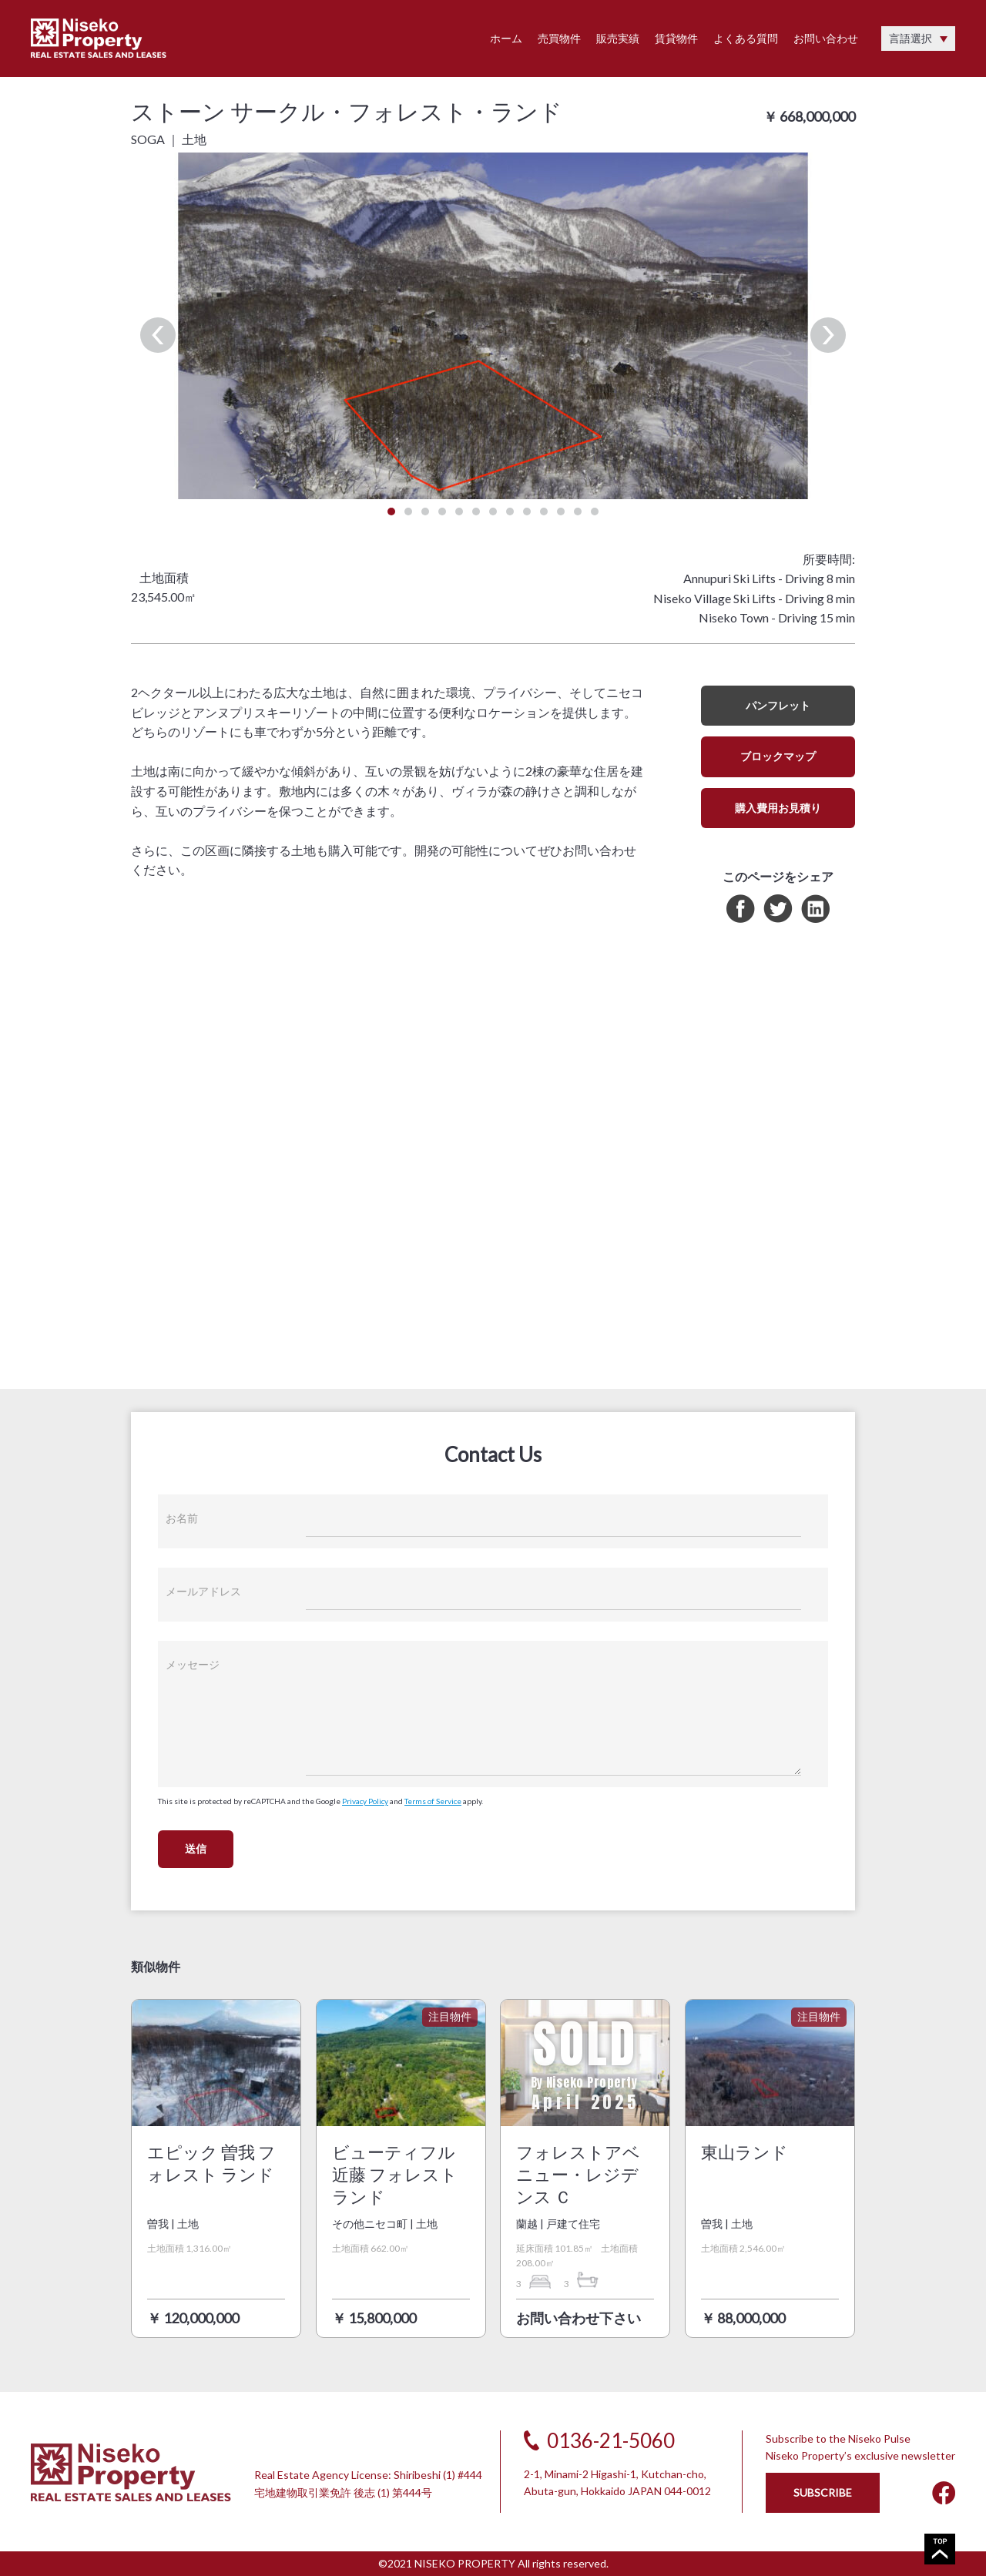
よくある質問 (745, 38)
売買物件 (559, 38)
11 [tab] (561, 511)
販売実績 (617, 38)
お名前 (182, 1517)
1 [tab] (391, 511)
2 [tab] (408, 511)
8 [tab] (510, 511)
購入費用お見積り (778, 807)
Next (828, 335)
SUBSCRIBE (822, 2492)
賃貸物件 (676, 38)
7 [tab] (493, 511)
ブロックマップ (778, 756)
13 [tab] (595, 511)
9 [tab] (527, 511)
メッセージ (193, 1664)
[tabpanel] (493, 326)
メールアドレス (203, 1591)
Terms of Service (432, 1801)
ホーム (506, 38)
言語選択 (910, 38)
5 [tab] (459, 511)
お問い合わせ (825, 38)
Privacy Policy (365, 1801)
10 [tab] (544, 511)
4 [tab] (442, 511)
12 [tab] (578, 511)
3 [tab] (425, 511)
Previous (158, 335)
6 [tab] (476, 511)
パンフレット (778, 705)
